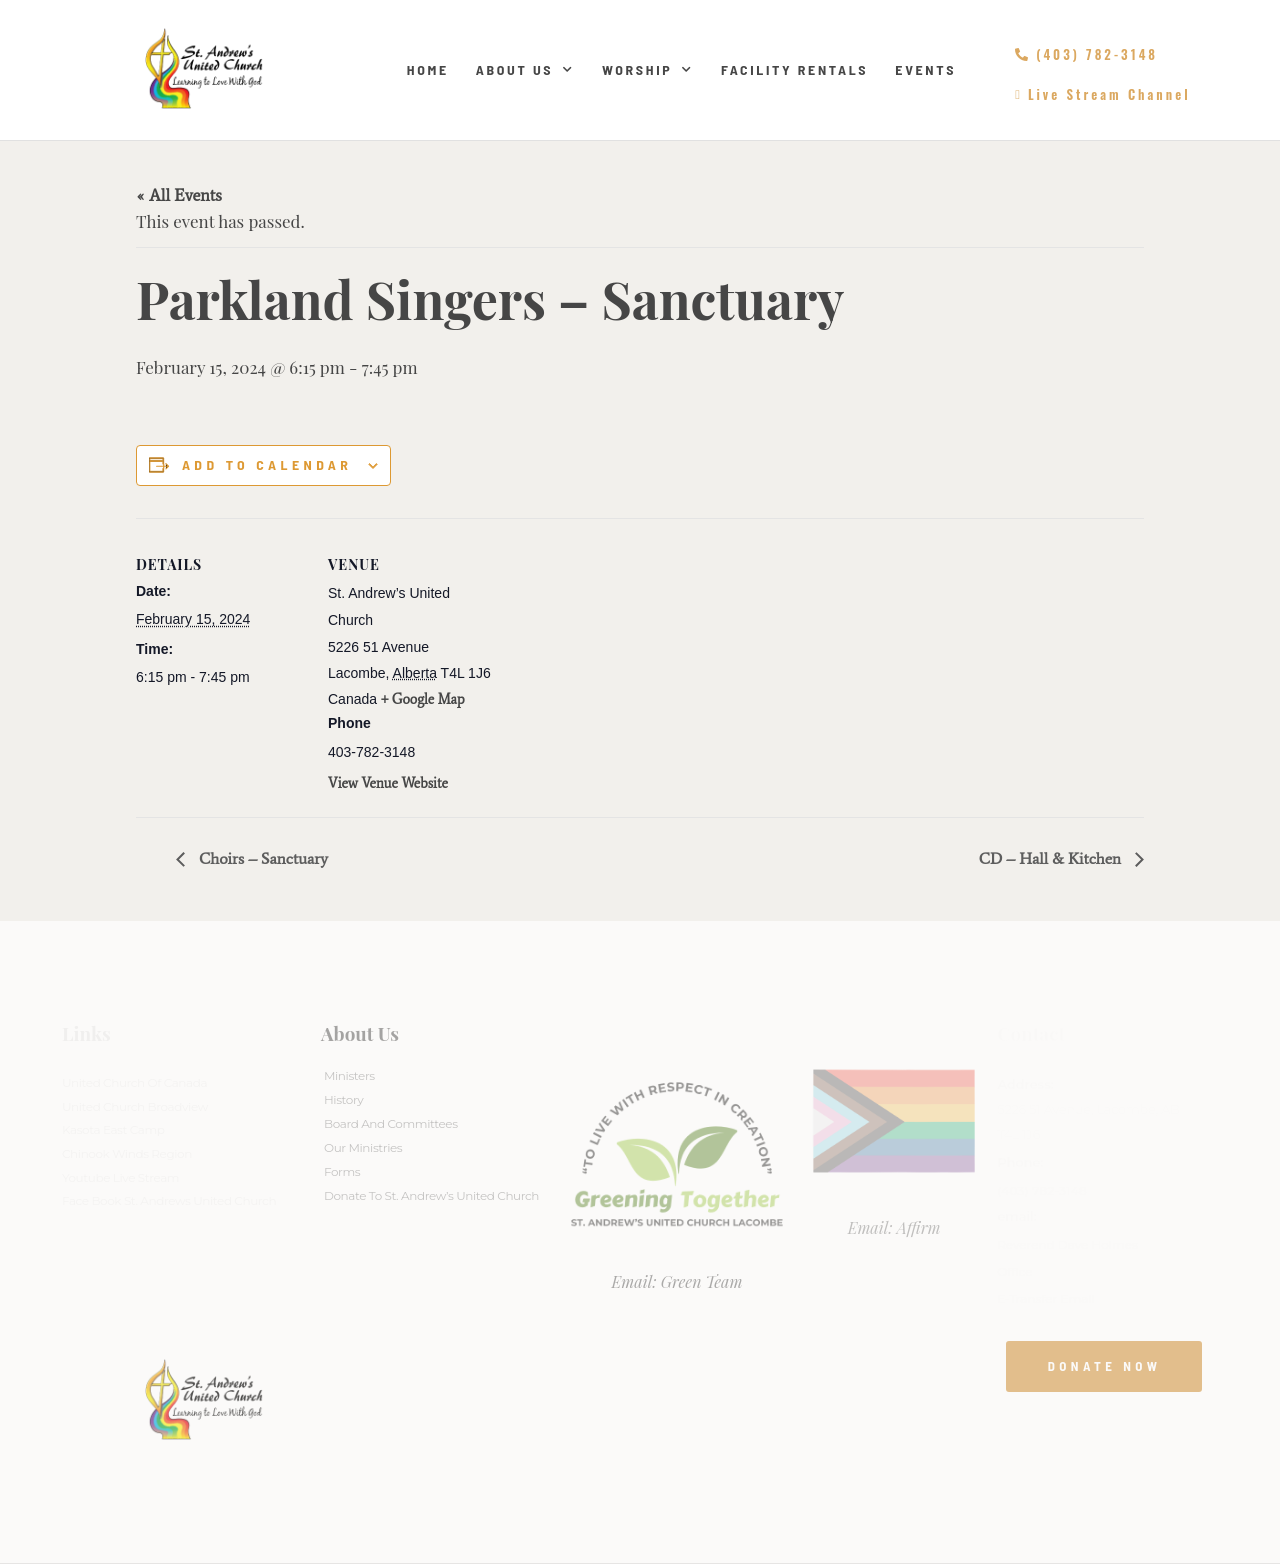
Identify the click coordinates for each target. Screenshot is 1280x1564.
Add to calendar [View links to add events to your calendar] (267, 465)
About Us (525, 70)
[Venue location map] (625, 656)
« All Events (179, 195)
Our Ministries (363, 1147)
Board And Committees (391, 1123)
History (343, 1099)
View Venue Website (388, 783)
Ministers (349, 1075)
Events (925, 69)
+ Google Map (423, 699)
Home (428, 69)
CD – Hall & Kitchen (1052, 858)
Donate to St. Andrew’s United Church (431, 1195)
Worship (648, 70)
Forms (342, 1171)
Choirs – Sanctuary (261, 858)
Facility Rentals (794, 69)
